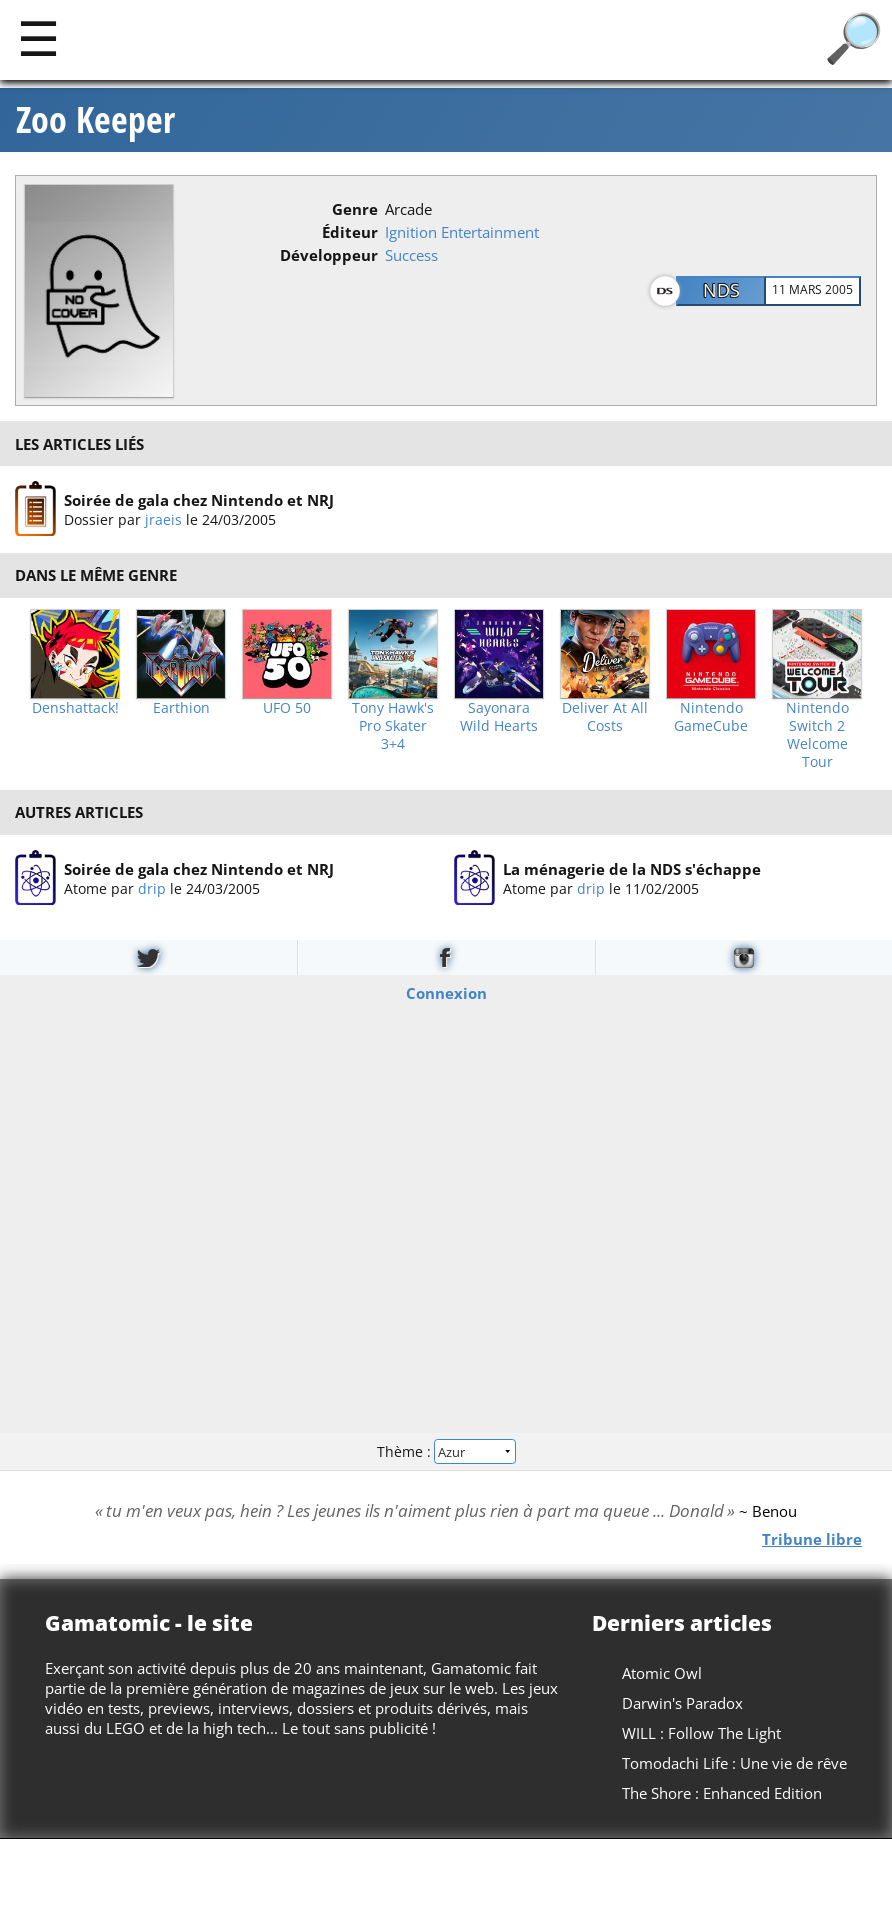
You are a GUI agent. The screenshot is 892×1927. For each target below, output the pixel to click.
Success (411, 255)
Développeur (329, 255)
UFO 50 (287, 708)
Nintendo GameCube (711, 717)
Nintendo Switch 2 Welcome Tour (817, 735)
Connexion (446, 993)
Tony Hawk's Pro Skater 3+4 (393, 726)
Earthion (181, 708)
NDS (721, 290)
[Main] (38, 37)
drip (152, 887)
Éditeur (350, 232)
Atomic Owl (662, 1673)
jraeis (163, 519)
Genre (355, 209)
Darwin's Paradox (682, 1703)
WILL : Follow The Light (701, 1733)
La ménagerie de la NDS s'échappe (632, 868)
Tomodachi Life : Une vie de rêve (734, 1763)
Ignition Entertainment (462, 232)
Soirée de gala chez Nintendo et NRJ (199, 500)
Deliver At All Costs (605, 717)
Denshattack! (75, 708)
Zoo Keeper (95, 120)
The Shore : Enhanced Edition (722, 1793)
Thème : (446, 1450)
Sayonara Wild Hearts (499, 717)
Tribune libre (812, 1538)
